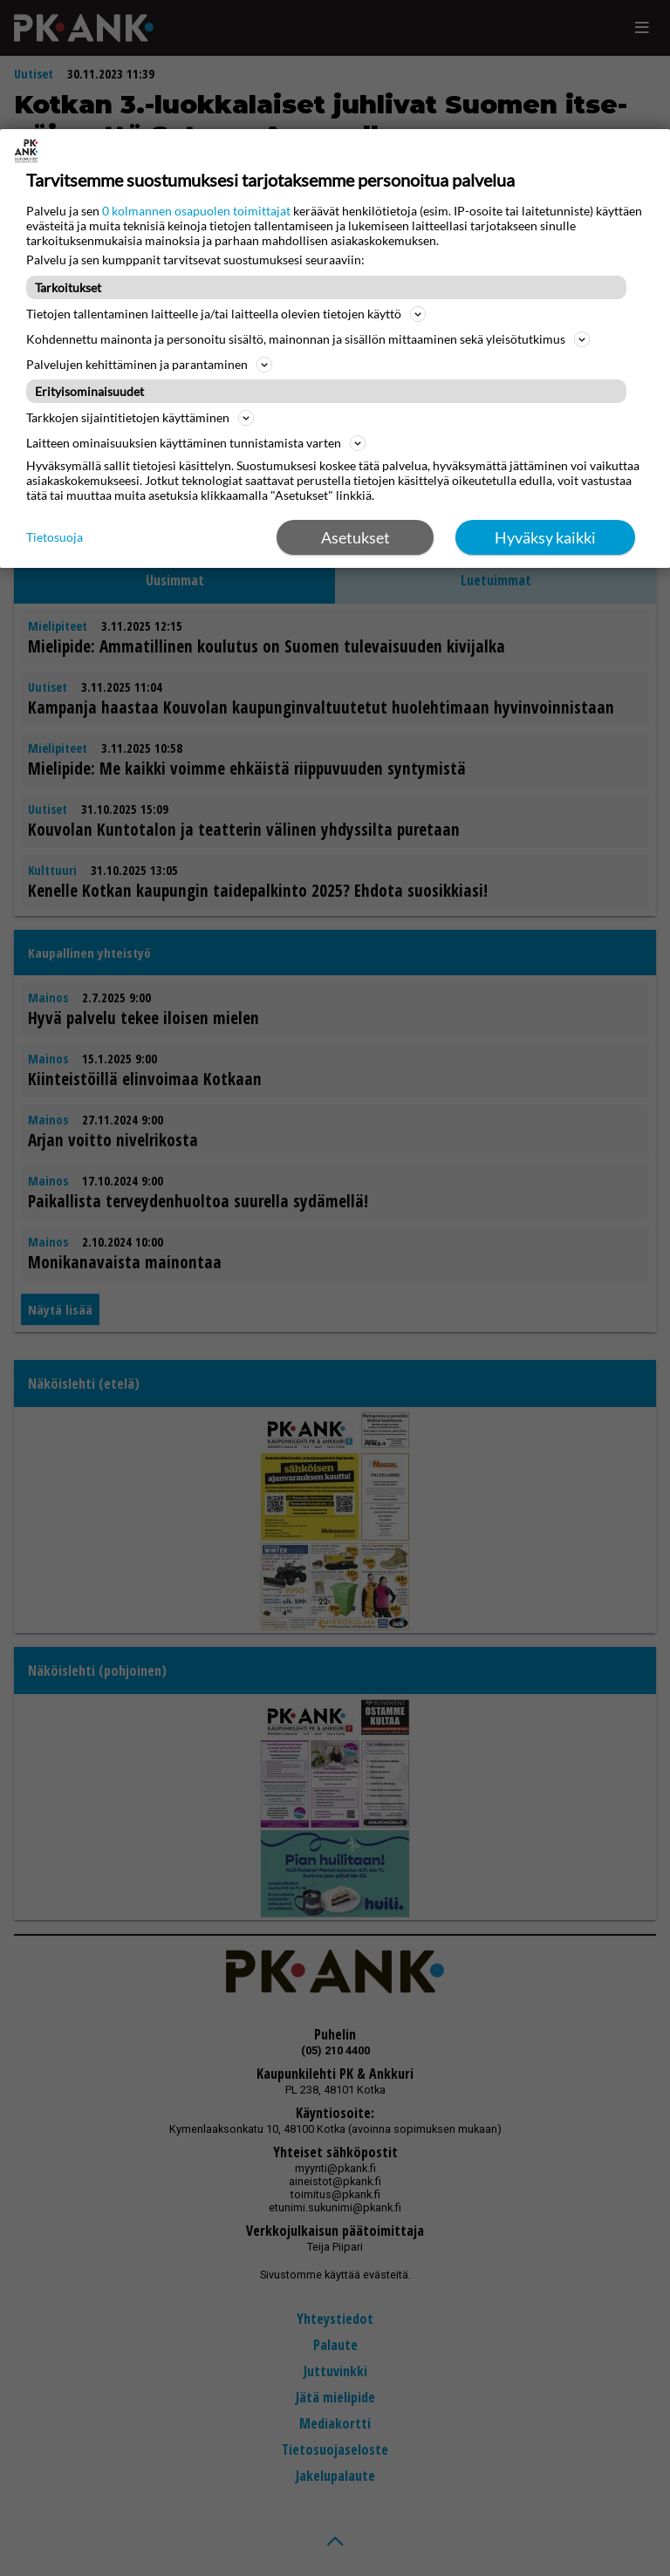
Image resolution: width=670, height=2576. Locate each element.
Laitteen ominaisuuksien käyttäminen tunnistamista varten (196, 443)
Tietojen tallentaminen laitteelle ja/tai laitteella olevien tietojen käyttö (226, 314)
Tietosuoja (54, 537)
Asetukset (355, 537)
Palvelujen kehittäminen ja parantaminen (149, 364)
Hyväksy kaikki (545, 537)
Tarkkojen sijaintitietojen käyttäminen (140, 418)
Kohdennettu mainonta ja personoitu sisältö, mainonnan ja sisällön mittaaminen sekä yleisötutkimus (308, 339)
